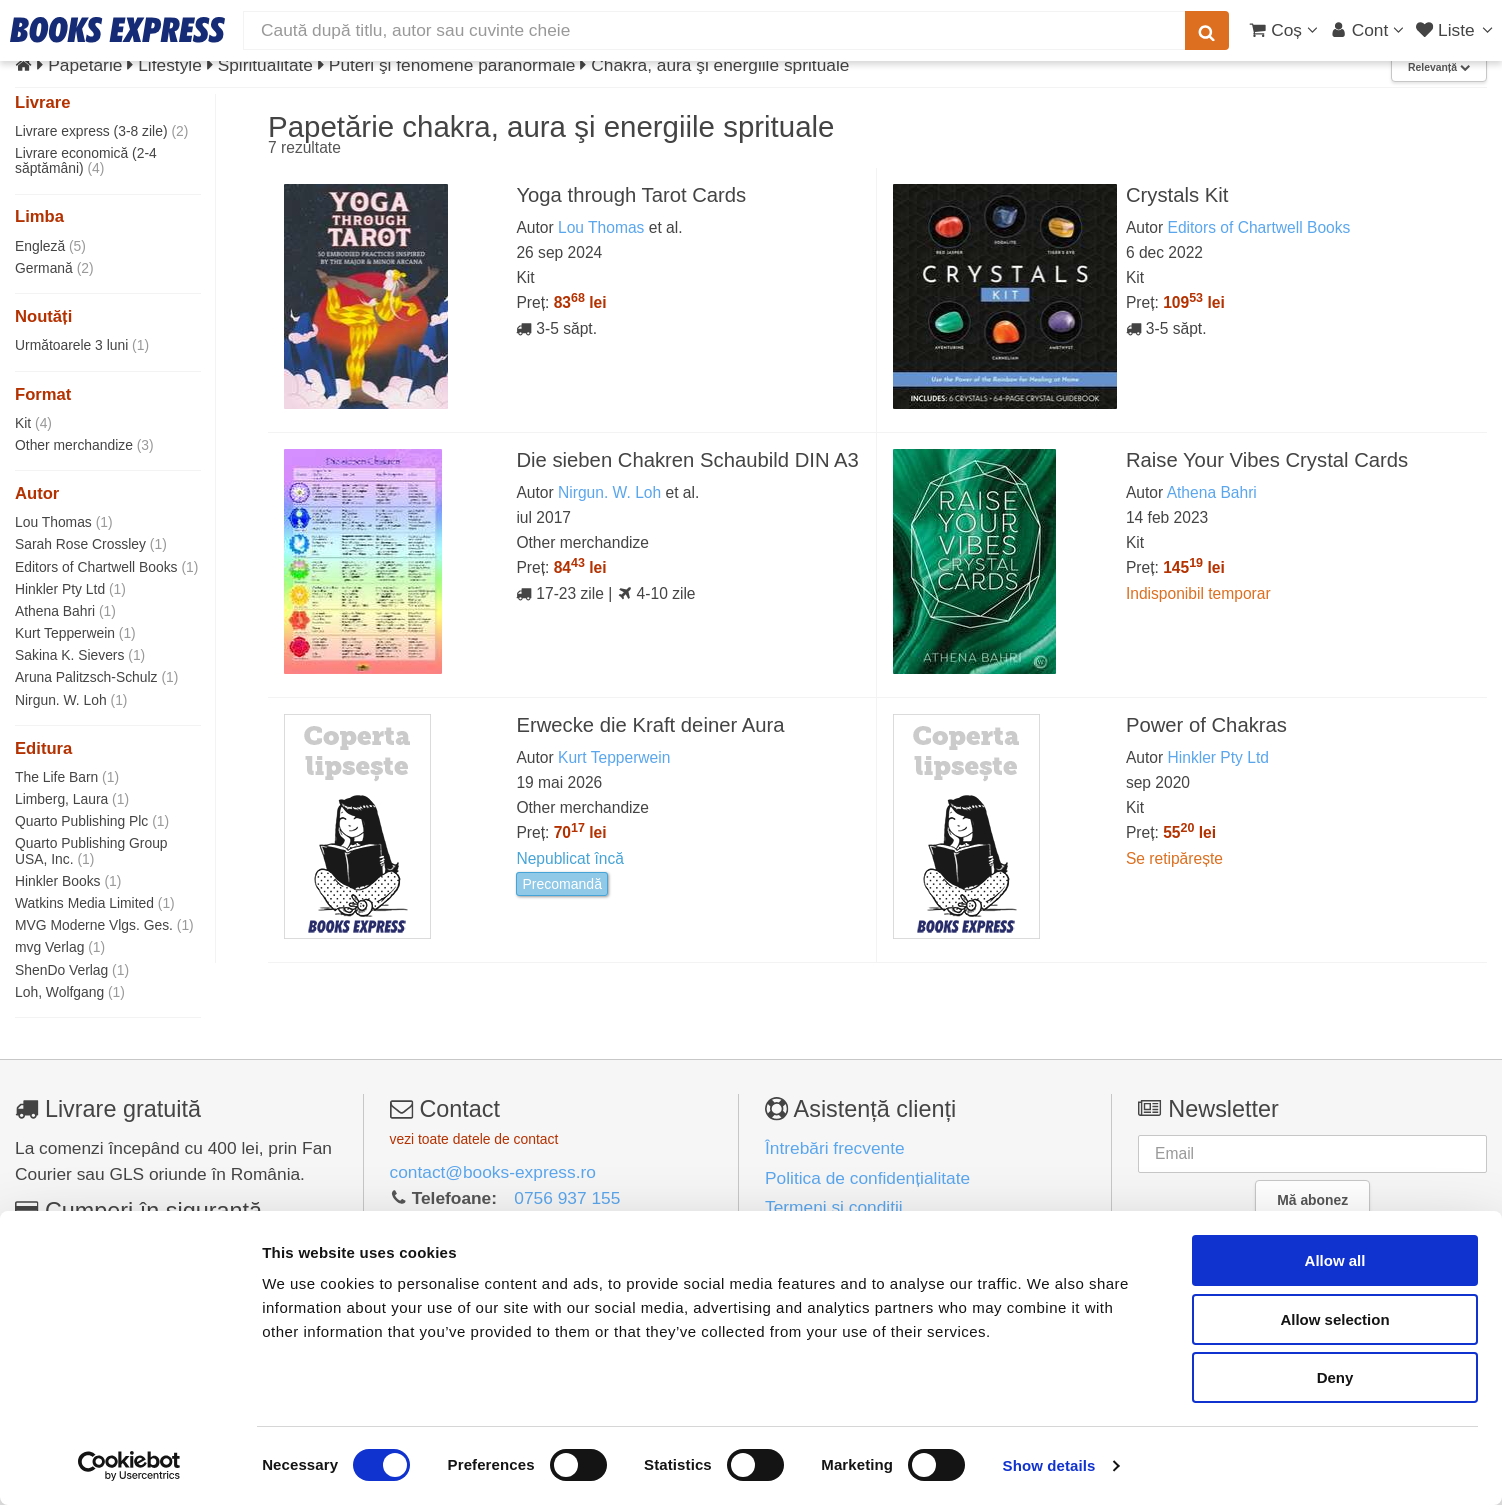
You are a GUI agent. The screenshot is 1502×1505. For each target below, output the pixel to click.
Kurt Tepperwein (75, 633)
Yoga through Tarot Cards (631, 195)
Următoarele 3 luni (82, 345)
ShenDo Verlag (72, 970)
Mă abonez (1312, 1200)
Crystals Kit (1177, 195)
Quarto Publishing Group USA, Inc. (91, 850)
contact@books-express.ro (493, 1172)
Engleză (50, 246)
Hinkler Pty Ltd (70, 589)
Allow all (1335, 1260)
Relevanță (1439, 67)
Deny (1335, 1377)
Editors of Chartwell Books (106, 567)
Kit (33, 423)
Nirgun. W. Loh (71, 700)
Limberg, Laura (72, 799)
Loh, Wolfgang (70, 992)
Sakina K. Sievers (80, 655)
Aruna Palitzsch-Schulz (96, 677)
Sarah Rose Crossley (91, 544)
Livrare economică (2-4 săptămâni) (86, 160)
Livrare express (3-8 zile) (101, 131)
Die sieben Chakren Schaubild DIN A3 (687, 460)
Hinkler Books (68, 881)
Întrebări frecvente (835, 1148)
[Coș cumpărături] (1283, 30)
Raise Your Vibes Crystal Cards (1267, 460)
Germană (54, 268)
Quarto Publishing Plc (92, 821)
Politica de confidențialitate (867, 1178)
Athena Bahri (65, 611)
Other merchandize (84, 445)
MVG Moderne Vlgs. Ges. (104, 925)
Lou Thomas (64, 522)
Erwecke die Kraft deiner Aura (650, 725)
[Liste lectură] (1456, 30)
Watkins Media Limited (95, 903)
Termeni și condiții (834, 1207)
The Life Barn (67, 777)
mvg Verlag (60, 947)
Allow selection (1334, 1319)
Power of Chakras (1206, 725)
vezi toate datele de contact (474, 1139)
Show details (1049, 1465)
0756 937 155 (567, 1198)
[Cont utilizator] (1367, 30)
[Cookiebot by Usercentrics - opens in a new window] (129, 1466)
